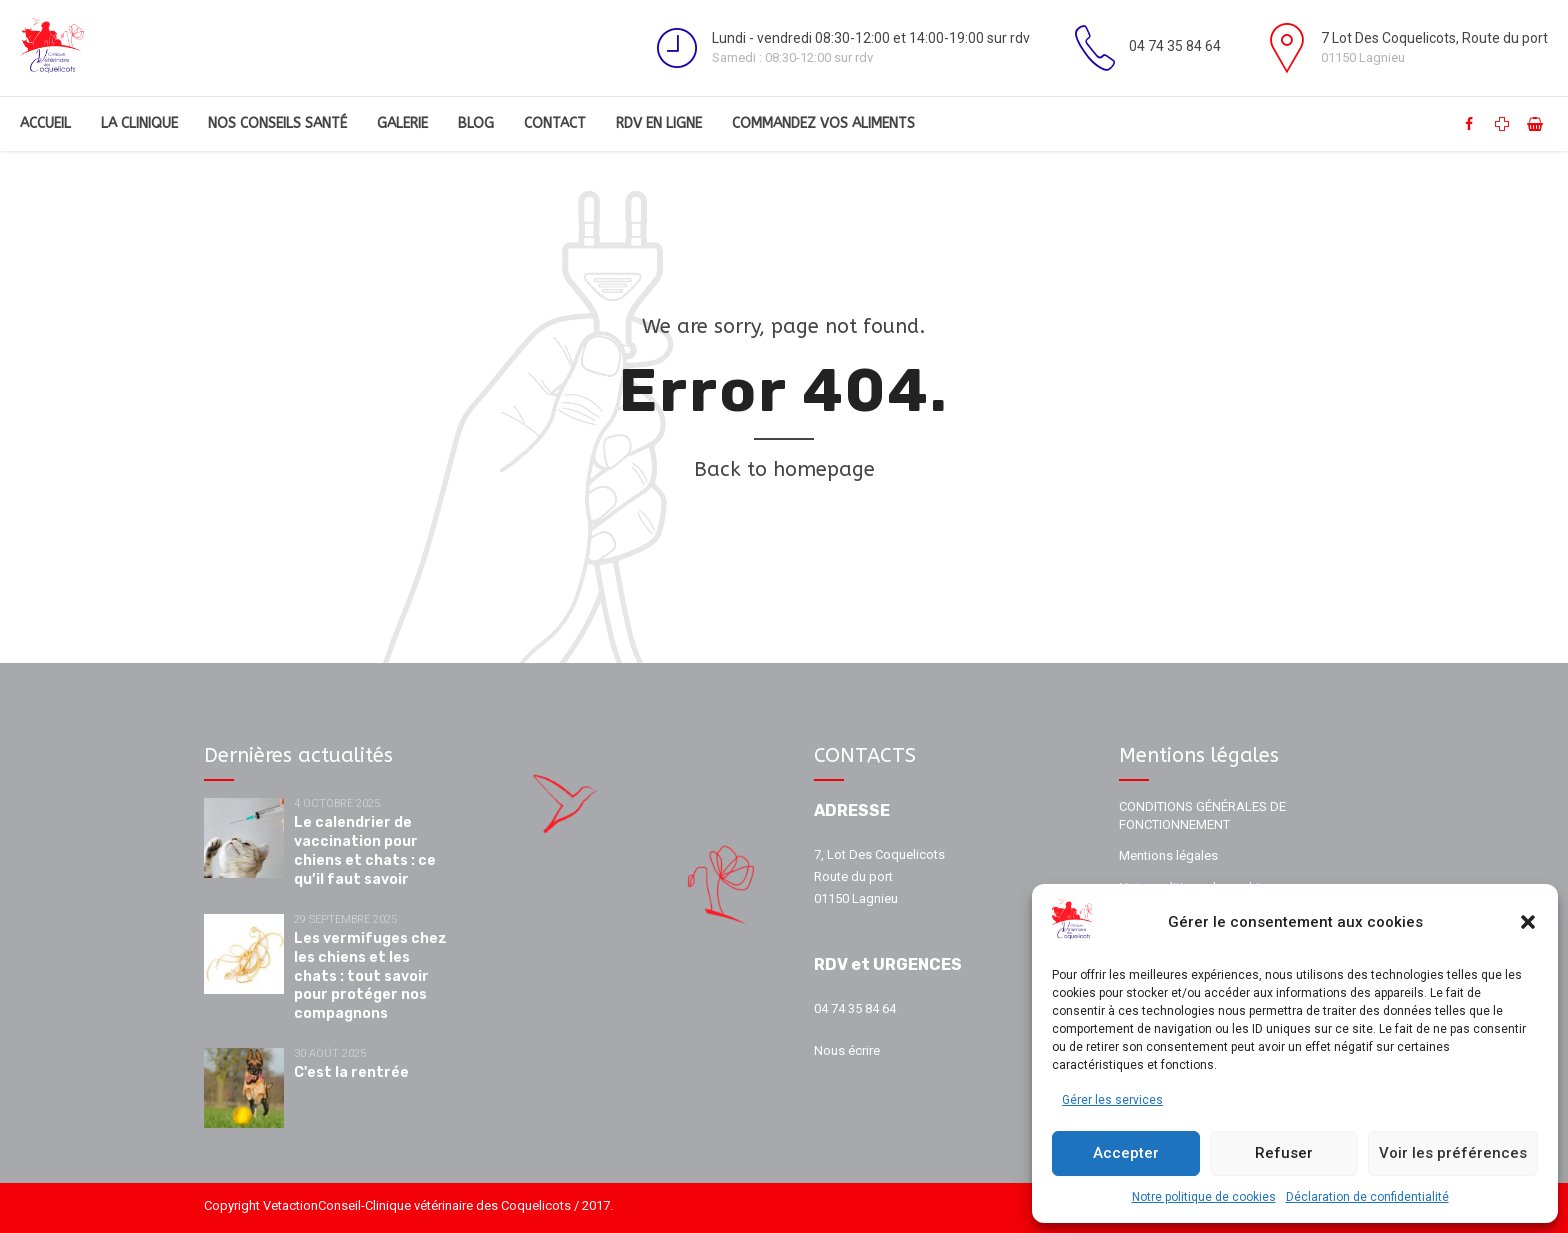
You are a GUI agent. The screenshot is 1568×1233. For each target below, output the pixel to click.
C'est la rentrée (351, 1072)
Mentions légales (1168, 855)
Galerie (402, 123)
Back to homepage (784, 469)
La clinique (139, 123)
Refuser (1284, 1153)
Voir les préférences (1453, 1153)
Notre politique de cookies (1204, 1197)
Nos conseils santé (277, 123)
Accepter (1126, 1153)
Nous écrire (847, 1050)
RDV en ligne (659, 123)
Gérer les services (1112, 1100)
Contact (555, 123)
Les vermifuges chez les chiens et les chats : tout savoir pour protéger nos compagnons (370, 976)
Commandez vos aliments (823, 123)
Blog (476, 123)
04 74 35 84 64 (855, 1008)
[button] (1528, 922)
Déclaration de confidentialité (1367, 1197)
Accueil (45, 123)
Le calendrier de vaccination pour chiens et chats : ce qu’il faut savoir (365, 851)
